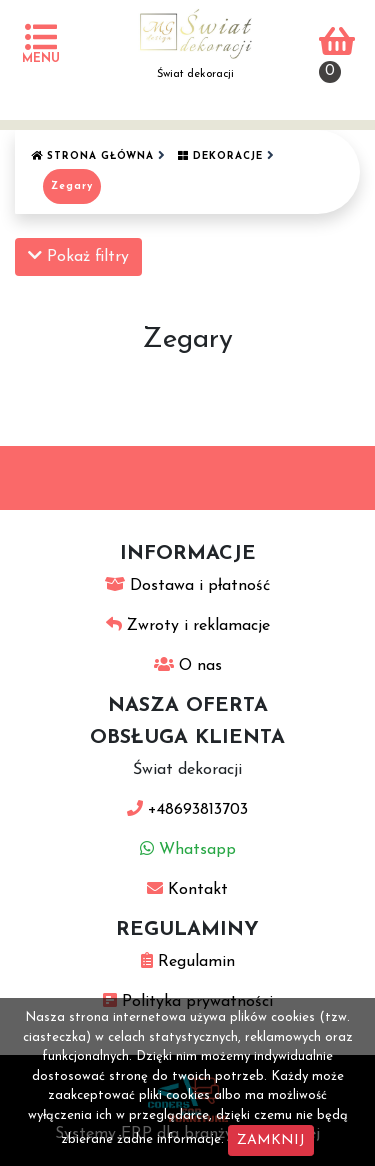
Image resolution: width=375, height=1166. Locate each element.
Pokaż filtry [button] (78, 256)
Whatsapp (188, 850)
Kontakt (187, 890)
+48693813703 (187, 810)
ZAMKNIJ (271, 1140)
